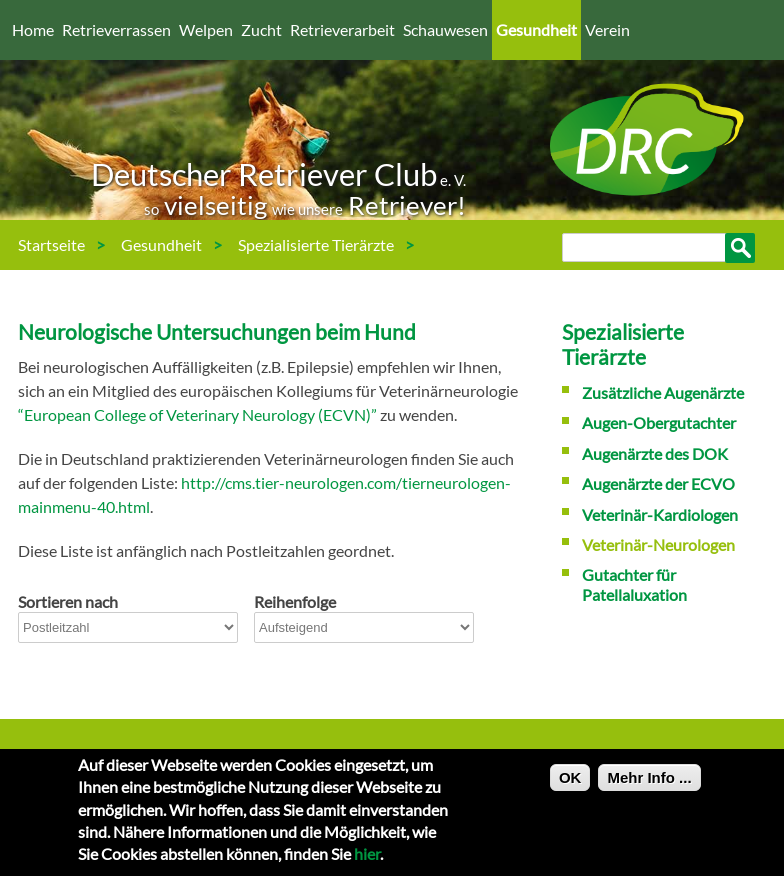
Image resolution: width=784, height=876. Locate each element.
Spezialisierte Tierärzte (316, 244)
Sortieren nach (68, 601)
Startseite (51, 244)
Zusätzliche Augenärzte (663, 392)
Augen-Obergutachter (659, 422)
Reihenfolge (295, 601)
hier (367, 861)
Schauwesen (445, 29)
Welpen (206, 29)
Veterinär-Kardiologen (660, 514)
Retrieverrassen (116, 29)
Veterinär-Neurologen (102, 294)
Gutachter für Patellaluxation (634, 584)
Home (33, 29)
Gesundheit (536, 29)
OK (570, 784)
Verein (607, 29)
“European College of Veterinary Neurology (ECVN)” (197, 414)
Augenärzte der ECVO (658, 483)
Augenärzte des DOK (655, 453)
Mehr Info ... (649, 784)
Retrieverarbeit (342, 29)
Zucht (261, 29)
